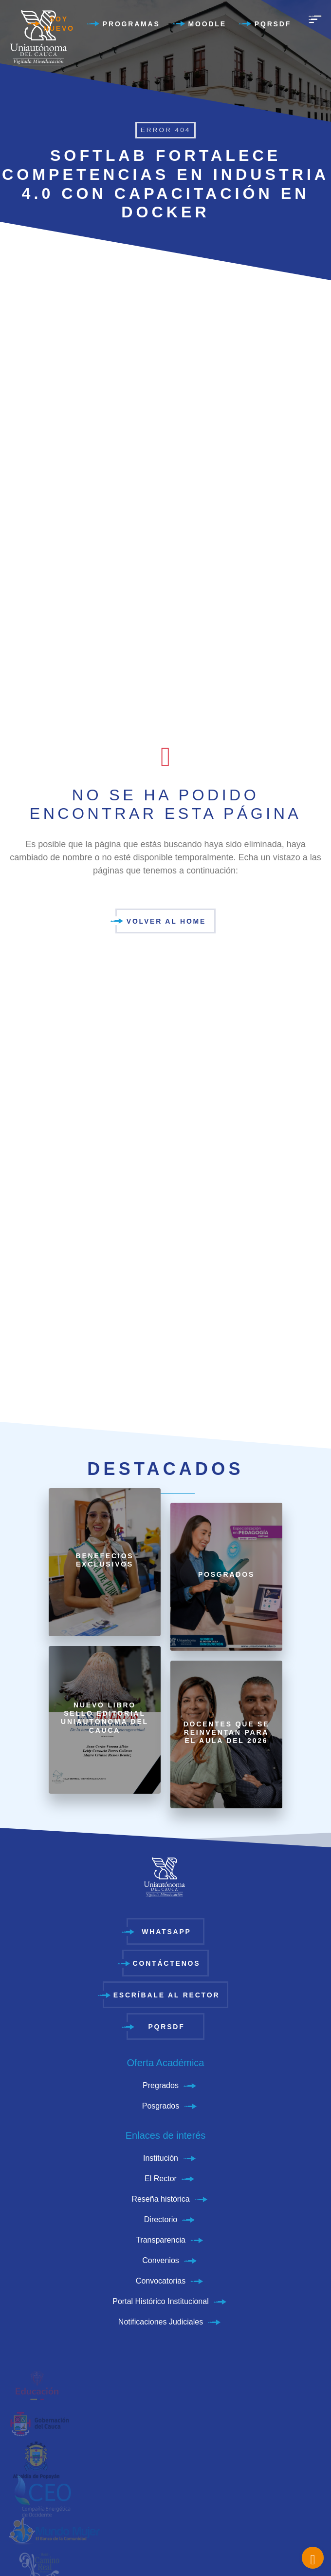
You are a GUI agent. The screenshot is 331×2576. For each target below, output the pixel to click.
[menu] (315, 19)
